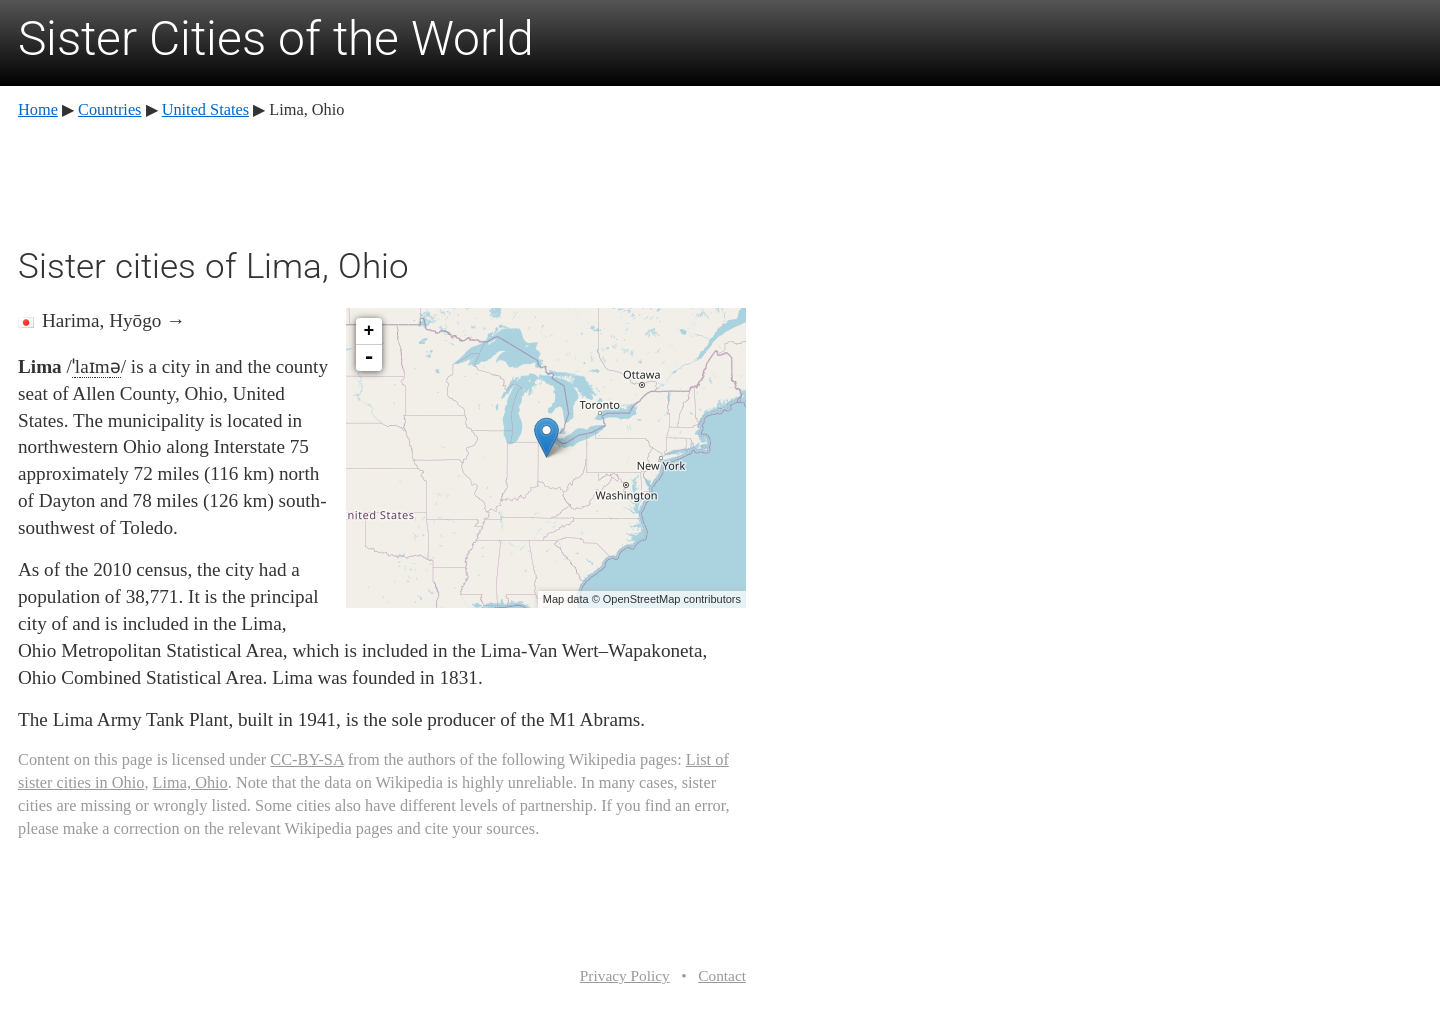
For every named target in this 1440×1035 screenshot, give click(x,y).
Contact (722, 975)
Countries (109, 109)
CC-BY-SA (306, 759)
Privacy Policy (625, 975)
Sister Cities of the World (276, 38)
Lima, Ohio (190, 782)
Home (38, 109)
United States (205, 109)
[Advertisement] (382, 180)
